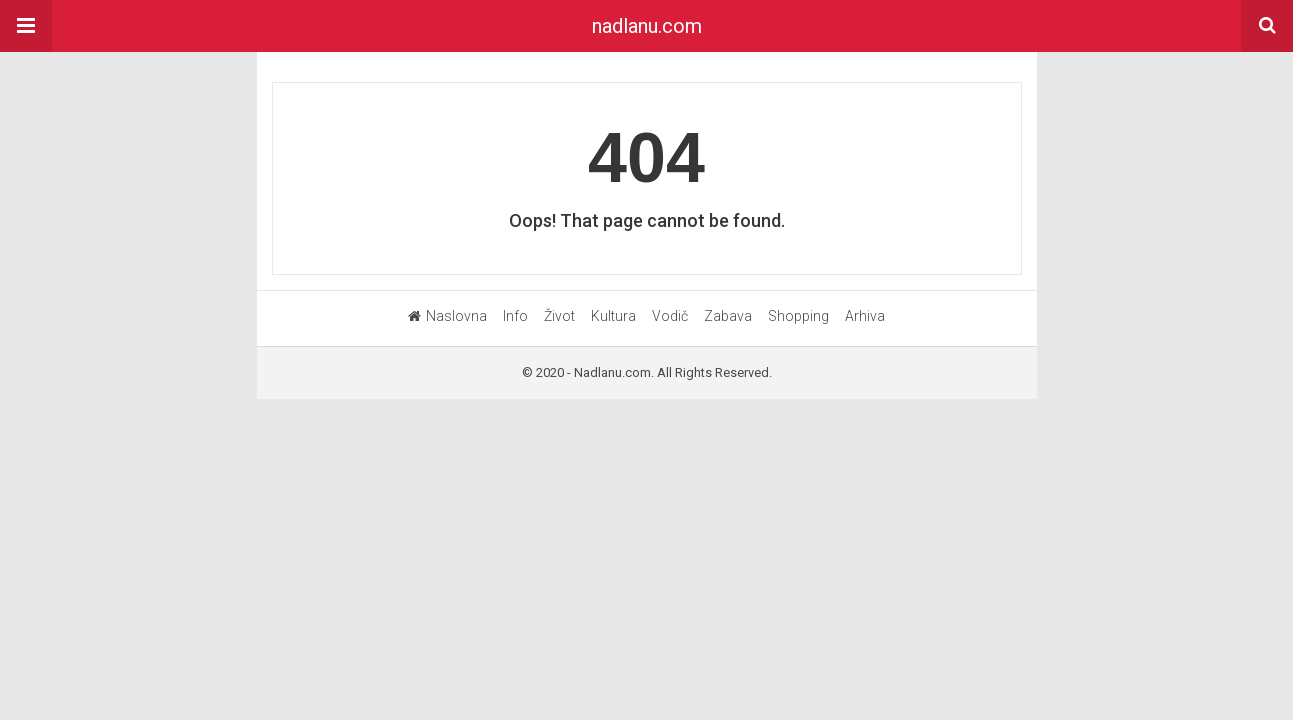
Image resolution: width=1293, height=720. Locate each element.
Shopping (798, 316)
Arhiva (865, 316)
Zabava (728, 316)
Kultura (613, 316)
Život (559, 316)
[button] (26, 26)
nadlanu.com (647, 26)
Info (515, 316)
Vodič (670, 316)
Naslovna (447, 316)
